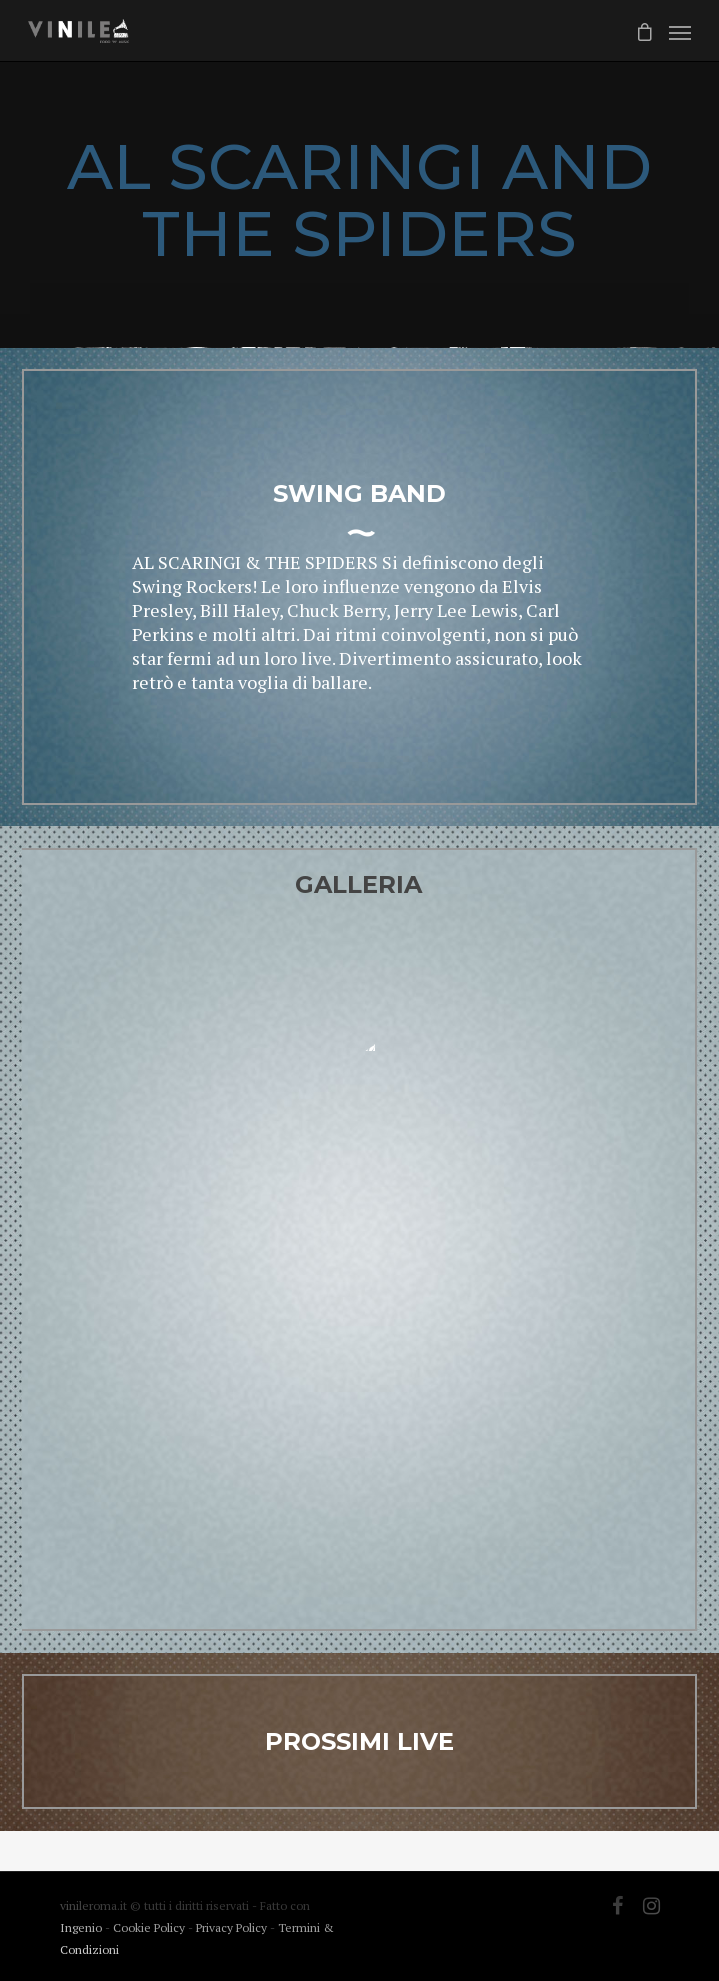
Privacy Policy (233, 1927)
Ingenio (81, 1927)
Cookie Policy (150, 1927)
